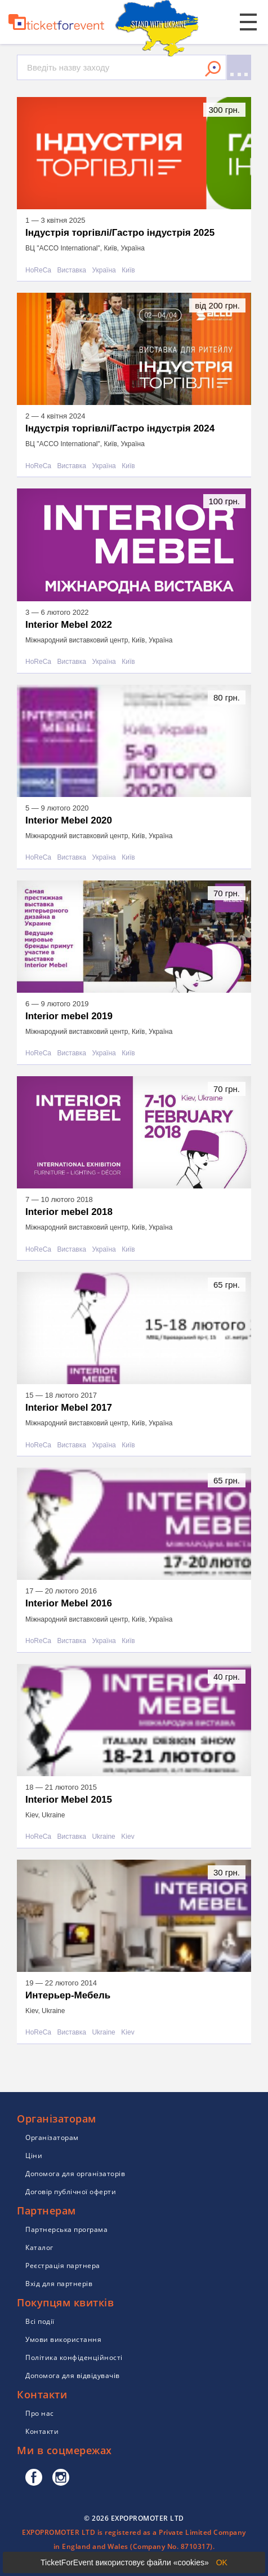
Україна (103, 270)
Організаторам (52, 2137)
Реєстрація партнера (62, 2265)
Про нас (39, 2413)
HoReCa (38, 270)
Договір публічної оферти (70, 2191)
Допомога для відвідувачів (72, 2375)
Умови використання (63, 2339)
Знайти (213, 69)
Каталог (39, 2247)
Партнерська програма (66, 2229)
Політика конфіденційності (74, 2357)
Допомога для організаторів (75, 2173)
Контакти (42, 2431)
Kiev (127, 1836)
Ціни (33, 2155)
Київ (128, 270)
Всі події (40, 2321)
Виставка (71, 270)
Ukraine (103, 1836)
